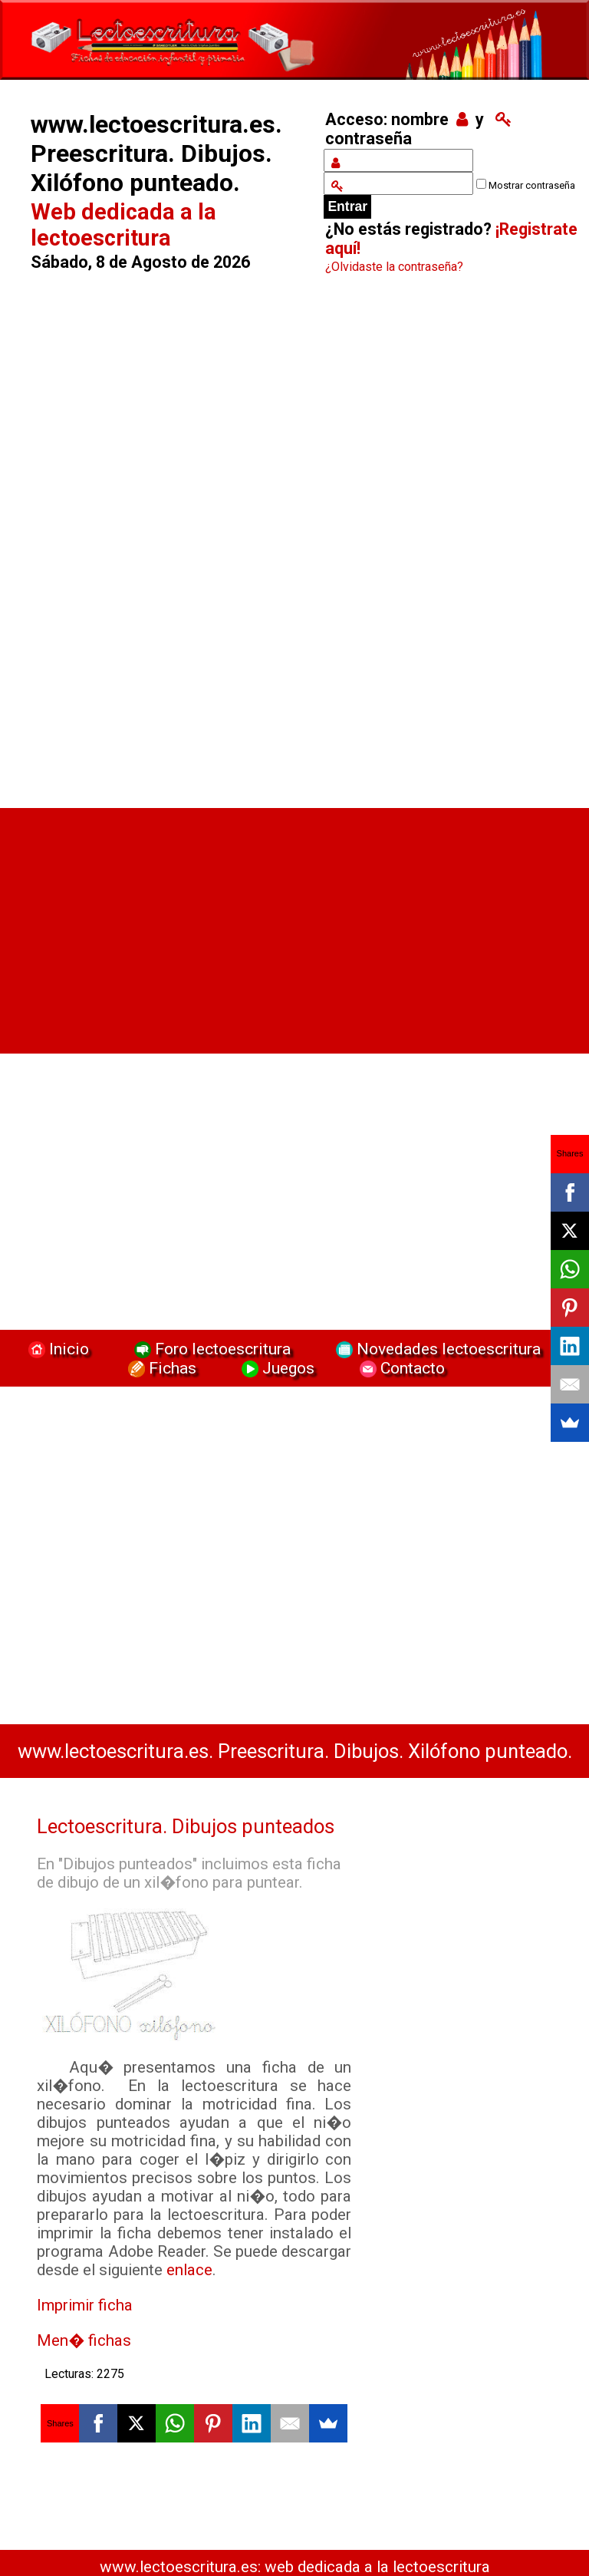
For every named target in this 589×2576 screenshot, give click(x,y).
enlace (189, 2270)
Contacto (398, 1367)
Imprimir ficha (85, 2305)
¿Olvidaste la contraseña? (394, 266)
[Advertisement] (166, 545)
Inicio (57, 1348)
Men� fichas (84, 2340)
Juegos (276, 1367)
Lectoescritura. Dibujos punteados (185, 1826)
